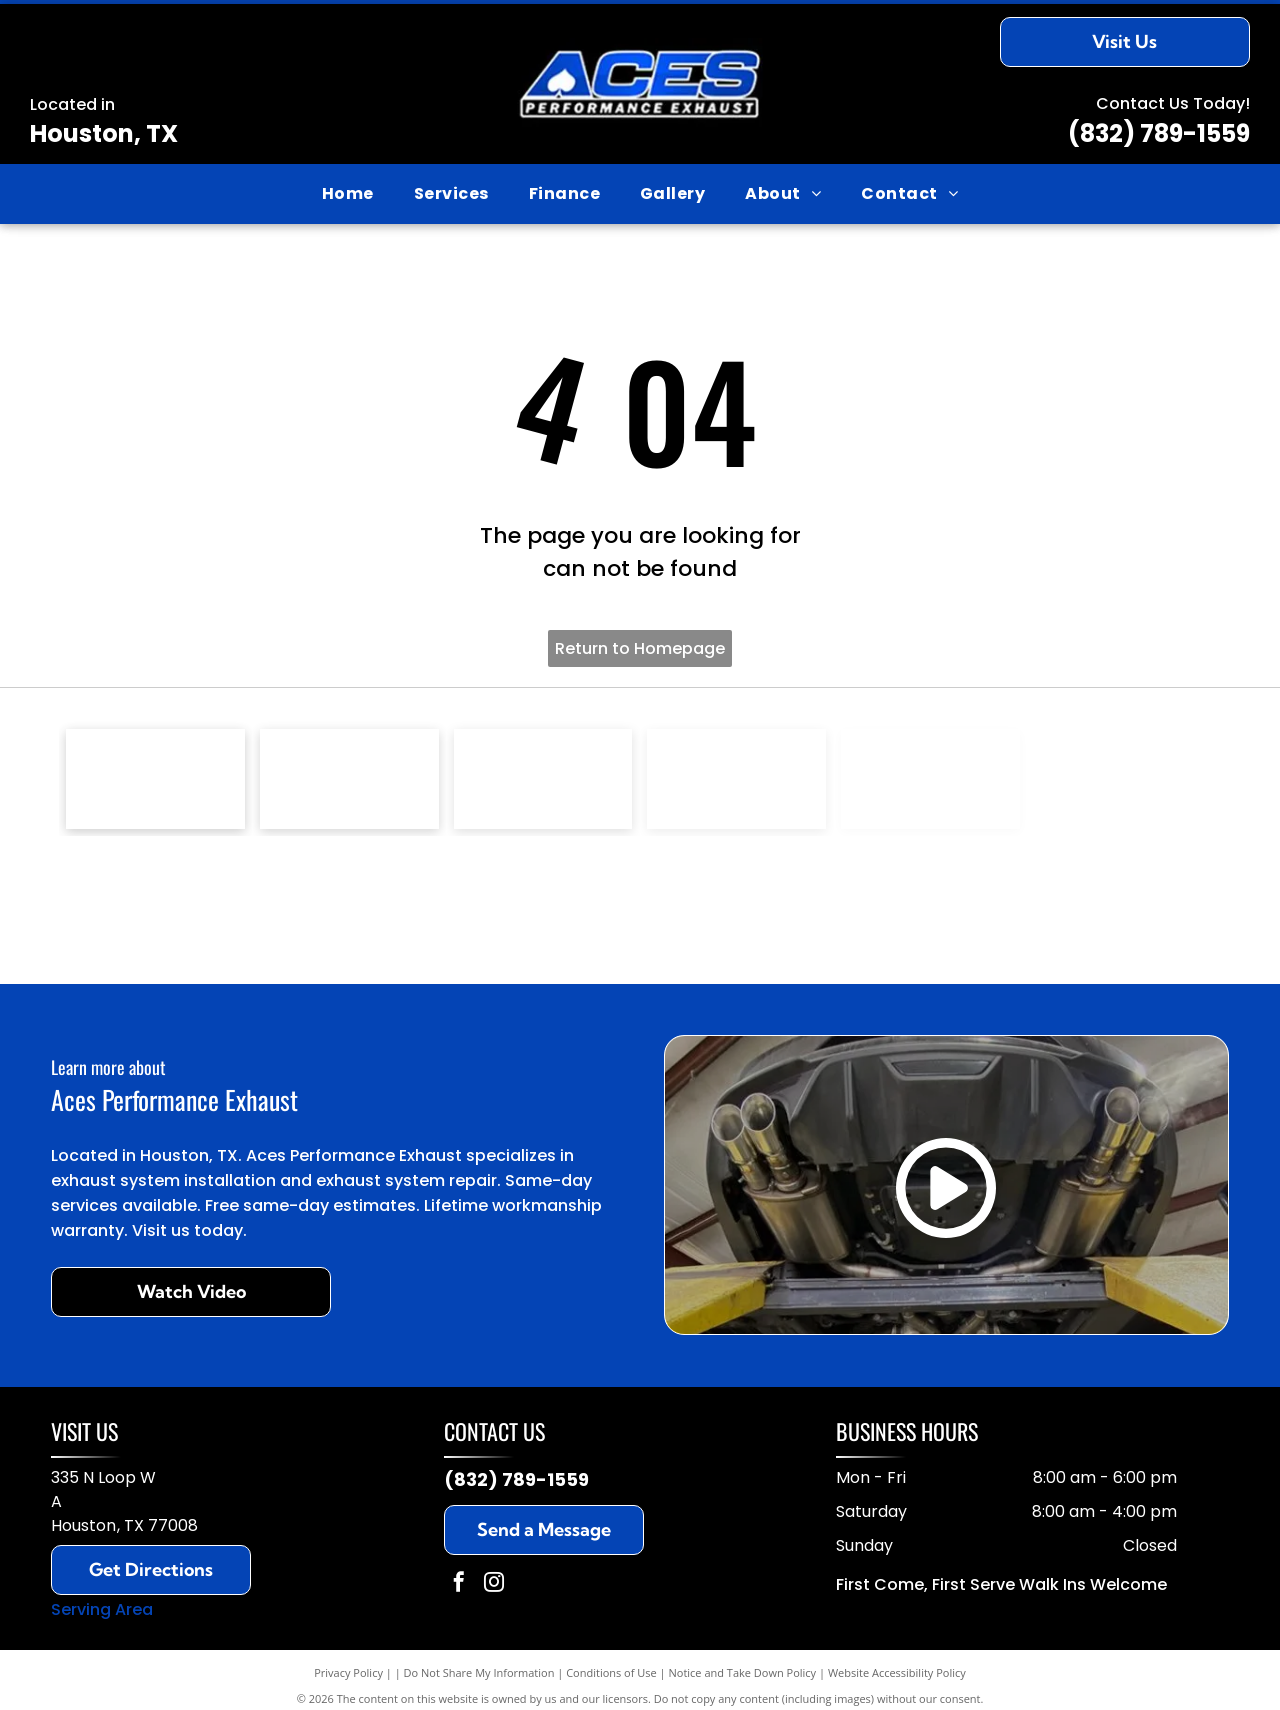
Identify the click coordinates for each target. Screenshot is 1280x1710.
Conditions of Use (611, 1672)
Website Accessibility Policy (897, 1672)
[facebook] (459, 1584)
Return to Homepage (640, 648)
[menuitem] (348, 194)
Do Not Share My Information (479, 1672)
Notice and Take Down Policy (743, 1672)
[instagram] (494, 1584)
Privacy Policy (348, 1672)
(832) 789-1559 (1159, 133)
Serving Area (102, 1609)
